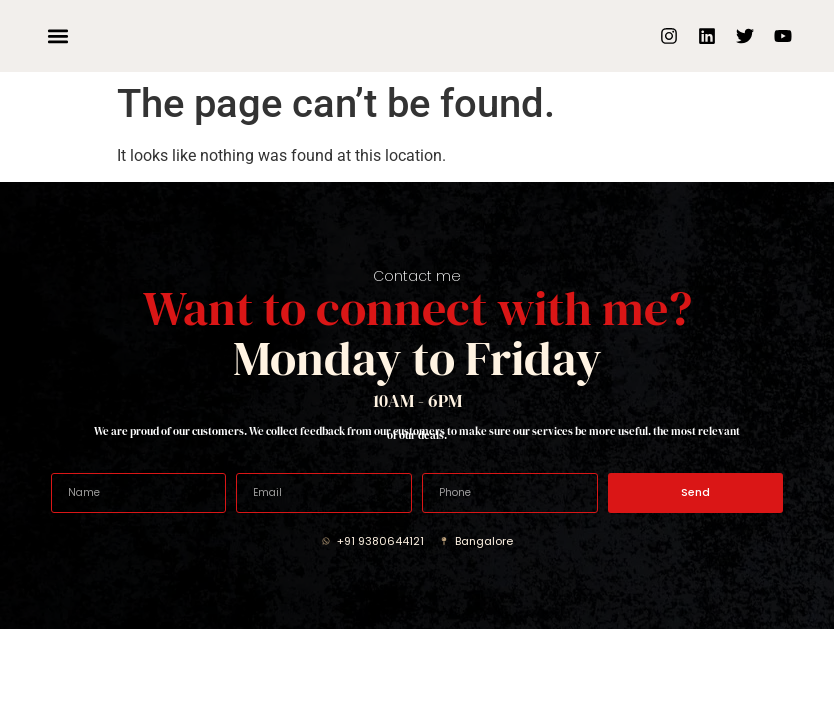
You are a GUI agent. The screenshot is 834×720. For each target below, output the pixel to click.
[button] (58, 36)
